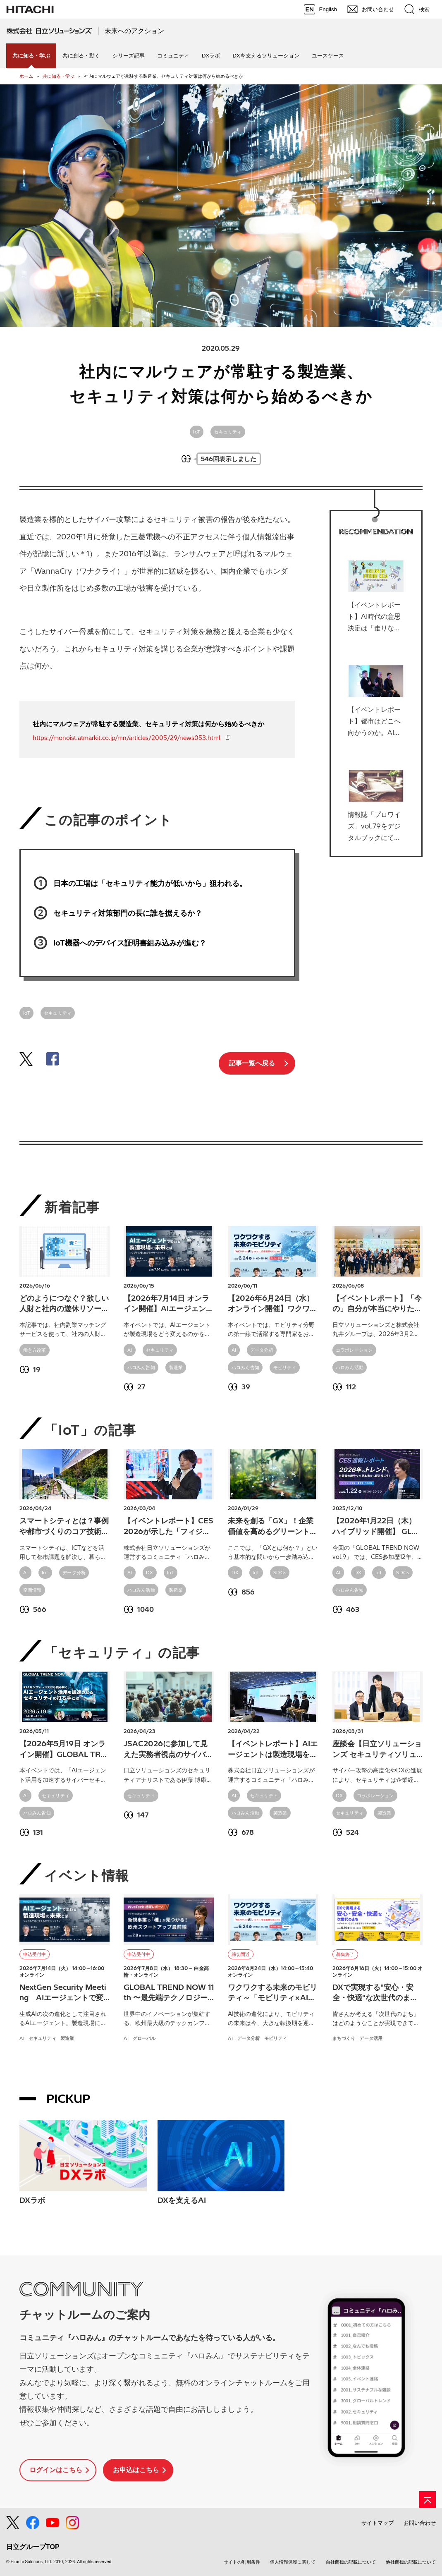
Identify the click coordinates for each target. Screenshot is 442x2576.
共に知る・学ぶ (58, 76)
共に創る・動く (81, 56)
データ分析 (261, 1350)
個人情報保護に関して (292, 2561)
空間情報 (32, 1590)
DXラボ (211, 56)
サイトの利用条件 (242, 2561)
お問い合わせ (420, 2523)
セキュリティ (228, 432)
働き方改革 (34, 1350)
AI (129, 1350)
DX (149, 1572)
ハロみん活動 (349, 1367)
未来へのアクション (134, 30)
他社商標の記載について (411, 2561)
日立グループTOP (33, 2546)
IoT (196, 432)
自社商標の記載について (351, 2561)
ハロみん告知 (141, 1367)
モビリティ (284, 1367)
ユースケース (328, 56)
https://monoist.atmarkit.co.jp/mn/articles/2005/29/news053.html (126, 738)
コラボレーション (354, 1350)
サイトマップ (377, 2523)
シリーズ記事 (128, 56)
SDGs (279, 1572)
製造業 (176, 1367)
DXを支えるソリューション (265, 56)
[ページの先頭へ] (427, 2499)
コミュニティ (173, 56)
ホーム (26, 76)
